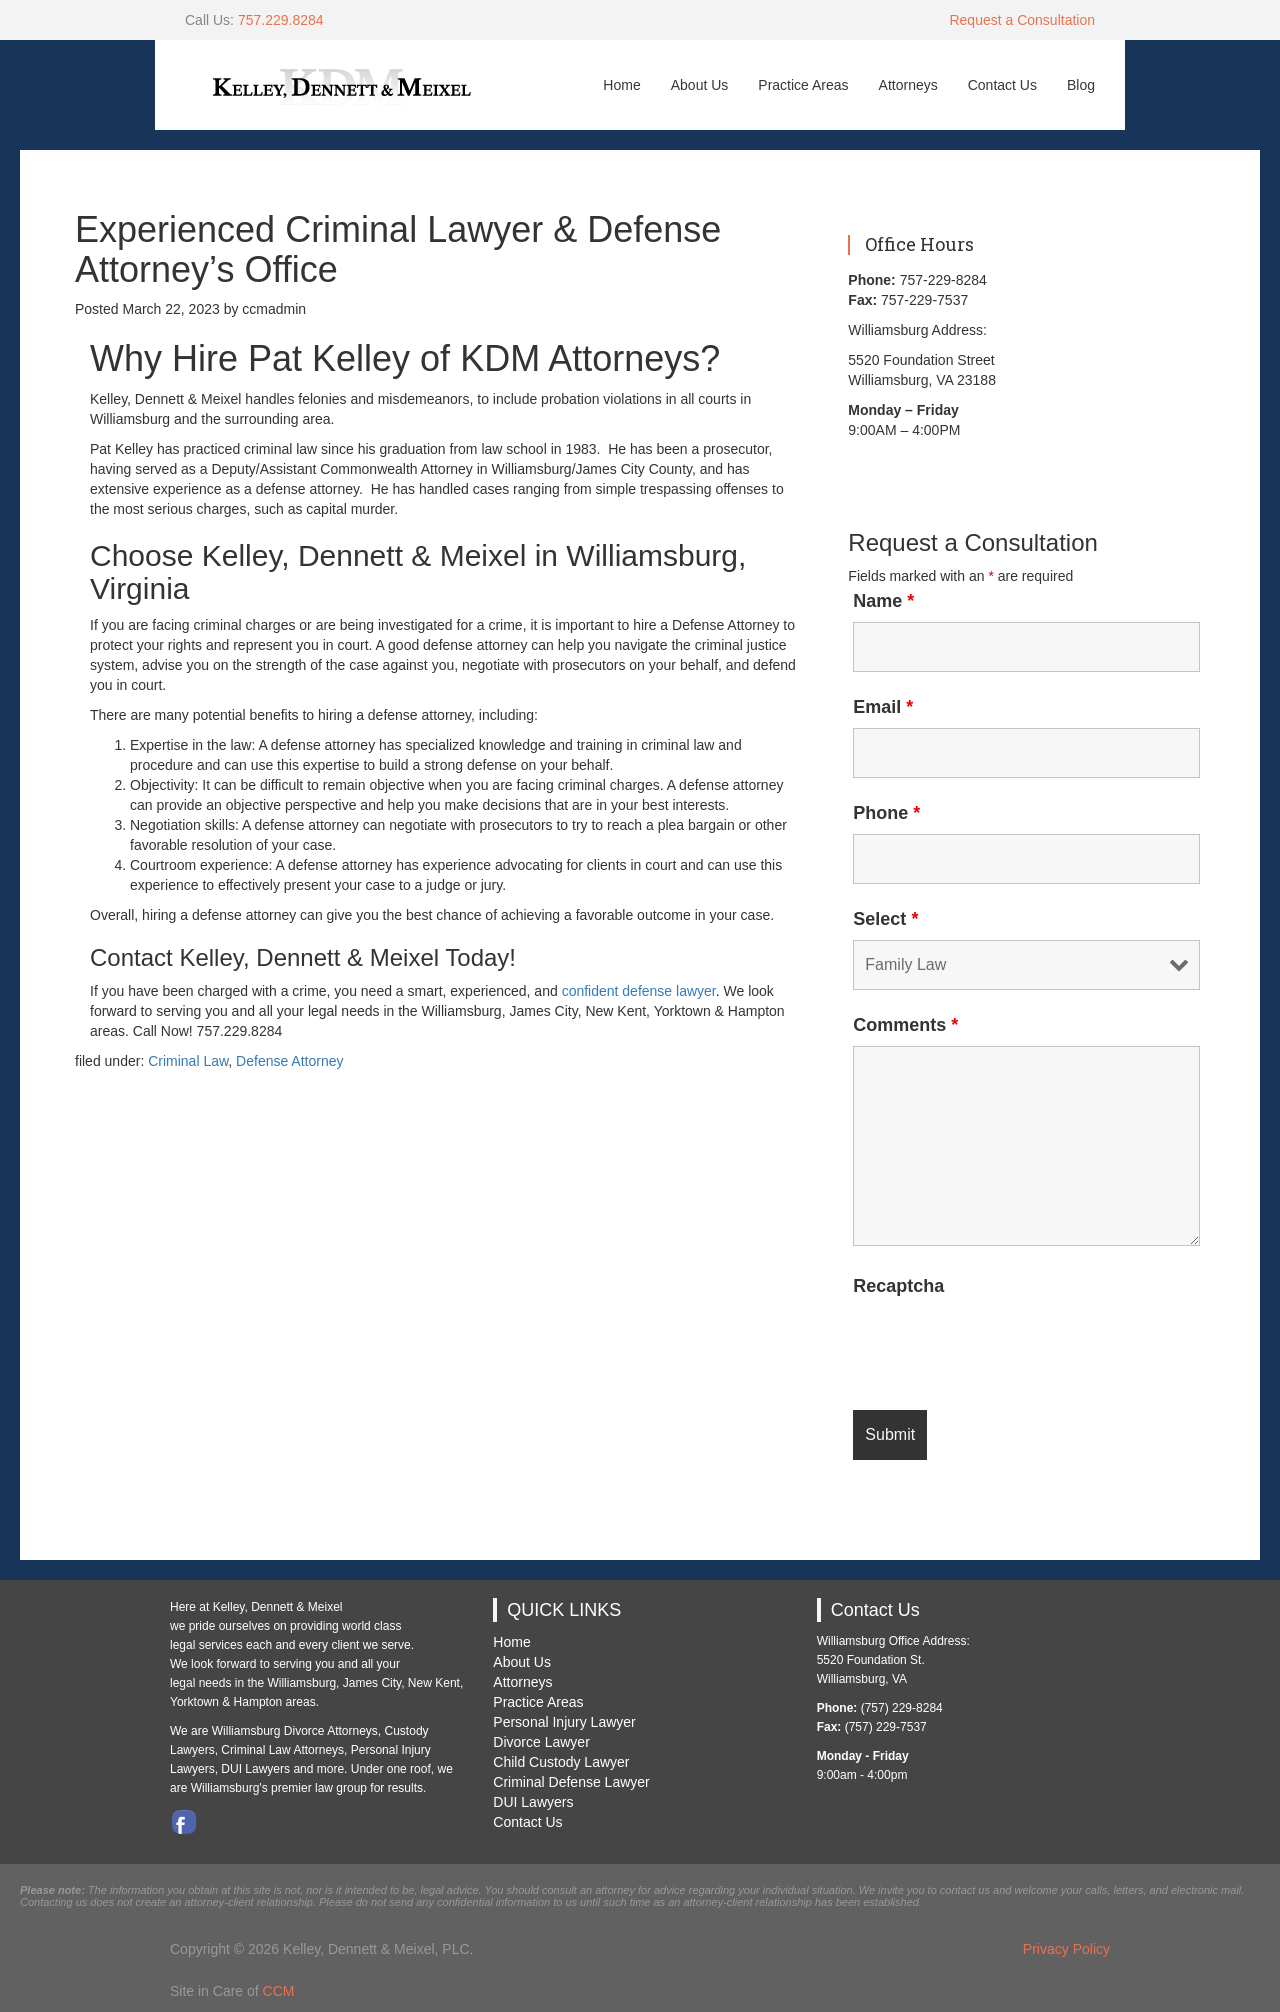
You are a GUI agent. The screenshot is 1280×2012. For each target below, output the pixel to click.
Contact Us (1002, 85)
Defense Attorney (289, 1061)
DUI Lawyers (533, 1802)
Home (621, 85)
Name (883, 601)
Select (885, 919)
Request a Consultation (1022, 20)
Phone (886, 813)
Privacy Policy (1066, 1949)
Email (883, 707)
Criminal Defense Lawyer (571, 1782)
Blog (1081, 85)
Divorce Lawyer (541, 1742)
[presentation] (1005, 1346)
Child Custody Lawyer (561, 1762)
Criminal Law (188, 1061)
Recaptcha (898, 1286)
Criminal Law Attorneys (282, 1750)
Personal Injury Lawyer (564, 1722)
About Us (700, 85)
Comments (905, 1025)
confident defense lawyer (639, 991)
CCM (279, 1991)
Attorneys (908, 85)
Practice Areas (803, 85)
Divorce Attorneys (331, 1731)
